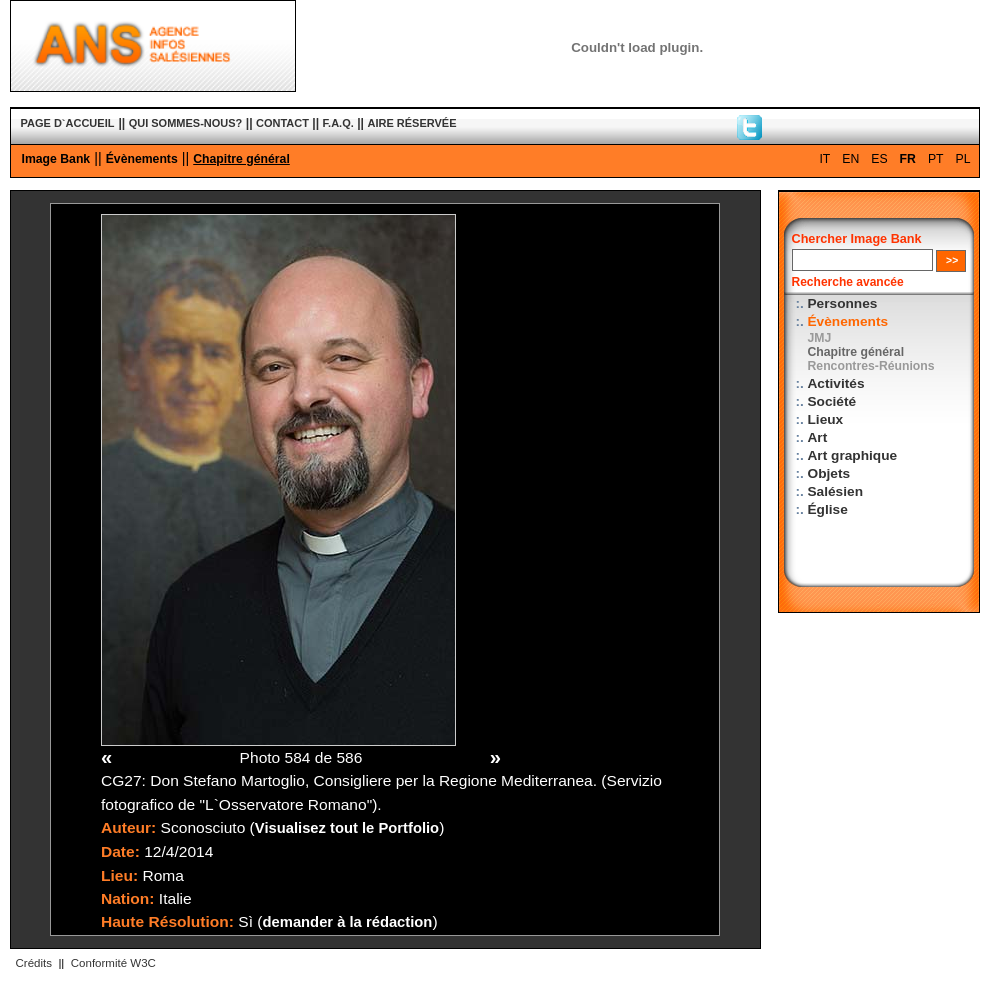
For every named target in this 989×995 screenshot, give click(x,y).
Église (828, 509)
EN (850, 159)
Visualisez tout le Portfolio (347, 828)
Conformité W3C (113, 963)
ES (879, 159)
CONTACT (282, 123)
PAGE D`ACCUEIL (68, 123)
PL (963, 159)
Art (818, 437)
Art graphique (853, 455)
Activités (836, 383)
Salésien (835, 491)
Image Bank (56, 159)
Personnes (843, 303)
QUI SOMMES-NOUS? (186, 123)
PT (936, 159)
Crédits (34, 963)
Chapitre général (241, 159)
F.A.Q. (338, 123)
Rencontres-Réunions (871, 366)
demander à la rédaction (348, 922)
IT (824, 159)
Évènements (142, 159)
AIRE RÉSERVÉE (411, 123)
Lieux (826, 419)
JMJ (820, 338)
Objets (829, 473)
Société (832, 401)
